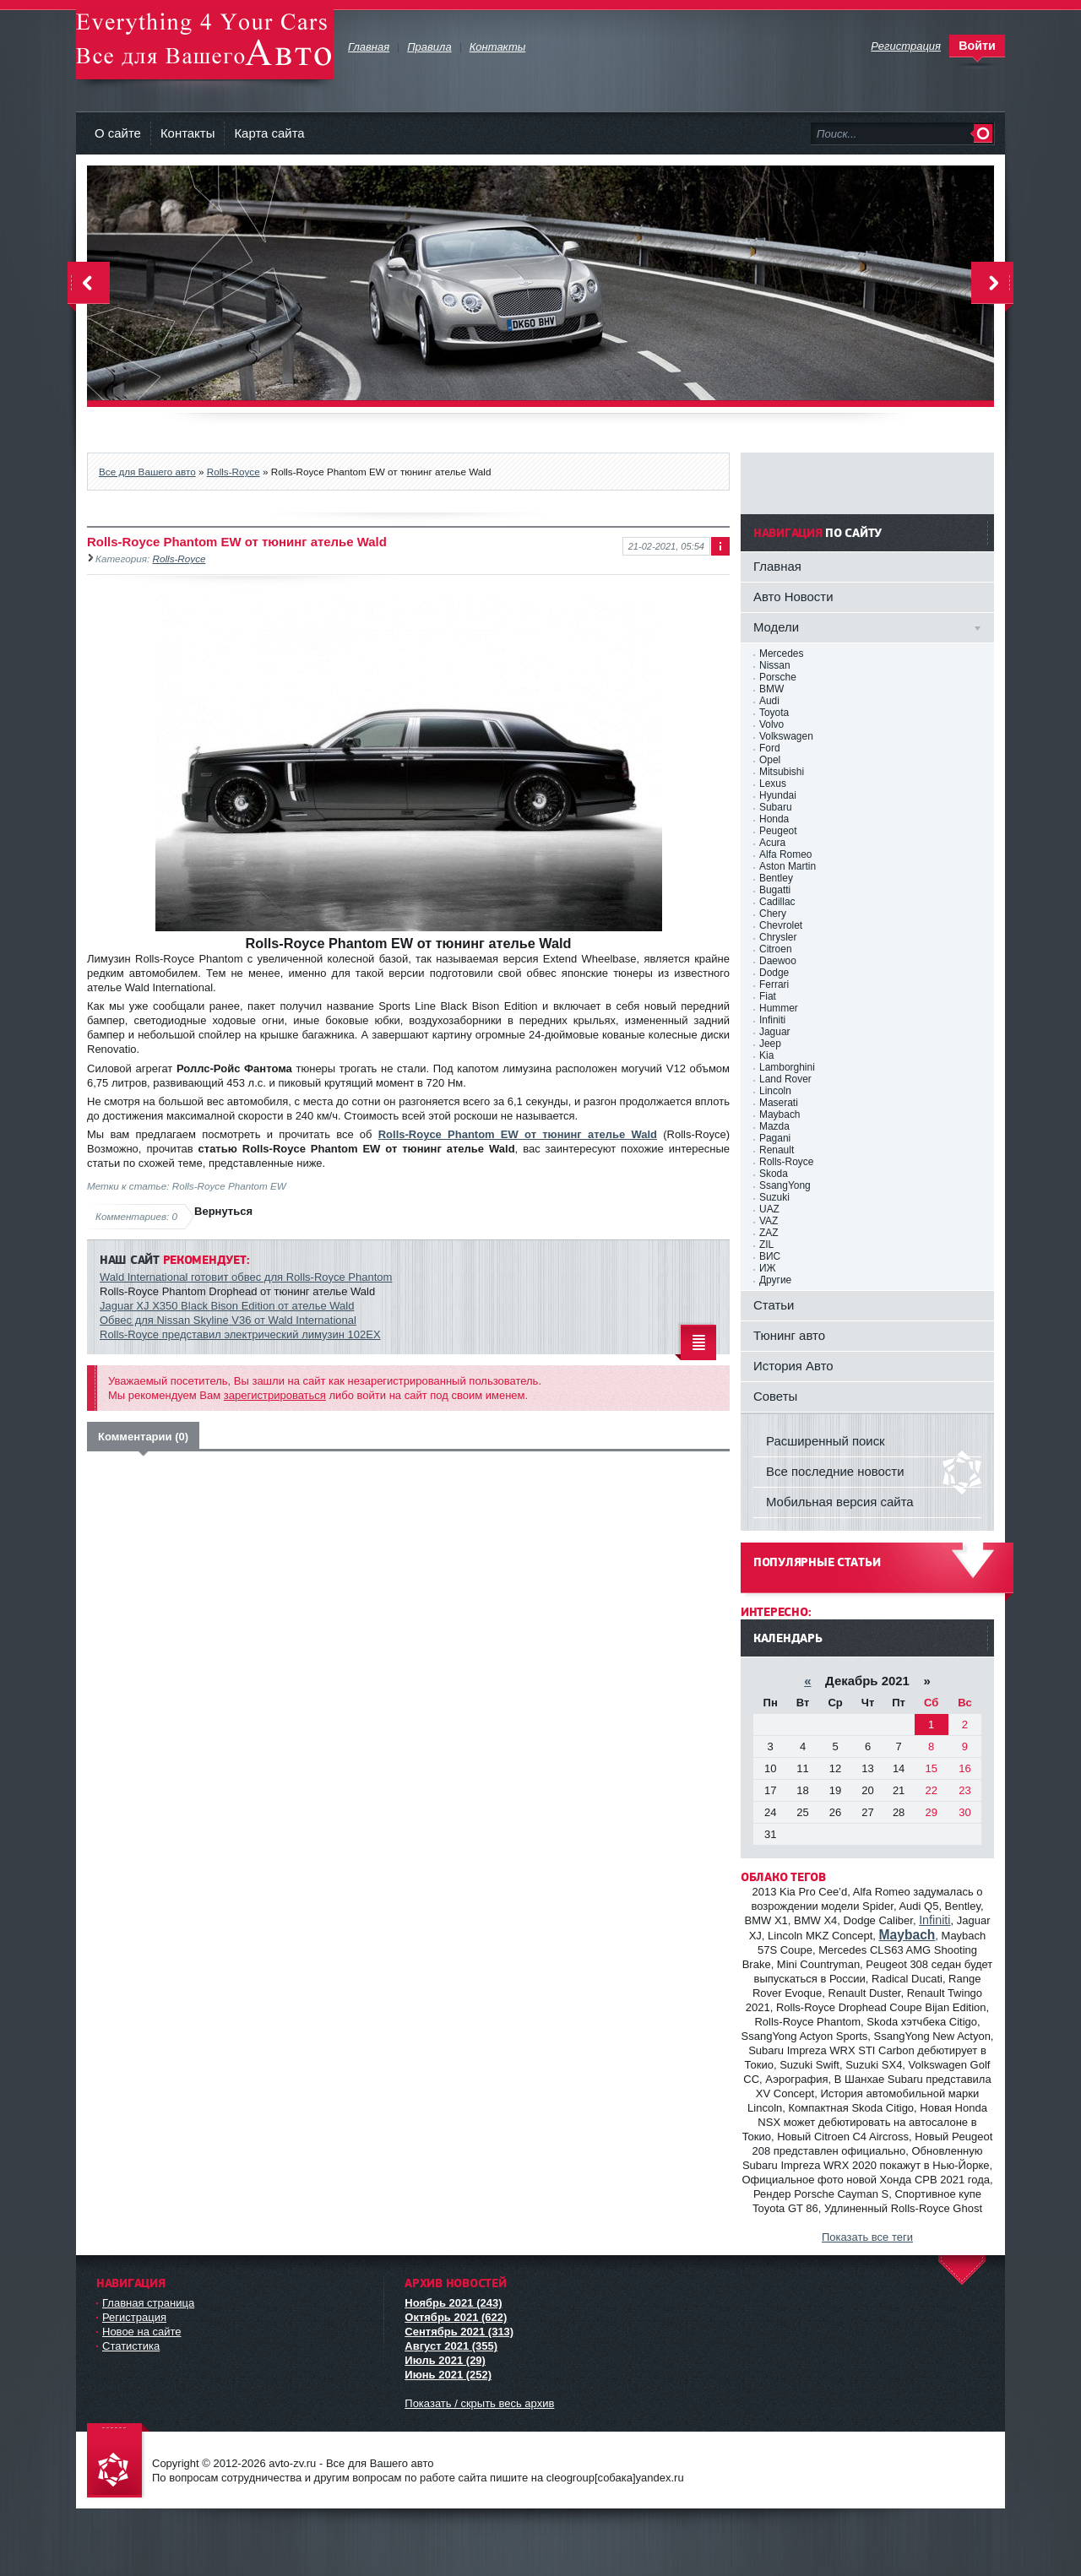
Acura (772, 843)
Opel (769, 760)
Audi (769, 701)
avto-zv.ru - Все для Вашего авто (205, 41)
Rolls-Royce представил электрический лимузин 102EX (240, 1334)
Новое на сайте (142, 2331)
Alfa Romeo (785, 854)
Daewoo (777, 961)
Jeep (770, 1043)
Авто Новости (793, 596)
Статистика (131, 2346)
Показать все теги (867, 2237)
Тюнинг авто (789, 1335)
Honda (774, 819)
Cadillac (777, 902)
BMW (771, 689)
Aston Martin (787, 866)
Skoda (773, 1174)
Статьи (773, 1305)
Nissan (774, 665)
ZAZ (769, 1233)
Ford (769, 748)
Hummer (778, 1008)
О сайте (118, 133)
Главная (777, 566)
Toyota (774, 713)
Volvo (771, 724)
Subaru (775, 807)
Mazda (774, 1126)
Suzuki (774, 1197)
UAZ (769, 1209)
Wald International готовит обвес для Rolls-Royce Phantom (246, 1277)
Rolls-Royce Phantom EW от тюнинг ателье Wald (517, 1134)
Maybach (780, 1114)
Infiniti (772, 1020)
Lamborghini (787, 1067)
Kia (766, 1055)
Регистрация (134, 2317)
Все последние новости (835, 1471)
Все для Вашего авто (147, 471)
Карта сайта (269, 133)
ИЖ (767, 1268)
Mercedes (781, 653)
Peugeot (778, 831)
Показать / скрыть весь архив (479, 2403)
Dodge (774, 973)
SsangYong (785, 1185)
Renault (776, 1150)
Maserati (778, 1103)
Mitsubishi (781, 772)
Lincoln (775, 1091)
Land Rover (785, 1079)
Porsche (777, 677)
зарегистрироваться (275, 1395)
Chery (772, 913)
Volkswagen (786, 736)
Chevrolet (780, 925)
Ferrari (774, 984)
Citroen (775, 949)
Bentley (776, 878)
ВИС (769, 1256)
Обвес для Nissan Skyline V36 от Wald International (228, 1320)
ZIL (766, 1244)
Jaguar (774, 1032)
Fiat (767, 996)
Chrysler (778, 937)
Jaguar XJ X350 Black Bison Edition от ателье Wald (227, 1305)
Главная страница (148, 2303)
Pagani (774, 1138)
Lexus (772, 783)
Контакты (187, 133)
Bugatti (774, 890)
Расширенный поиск (825, 1441)
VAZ (768, 1221)
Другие (775, 1280)
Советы (775, 1396)
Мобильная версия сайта (840, 1501)
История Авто (793, 1366)
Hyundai (777, 795)
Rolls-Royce (233, 471)
